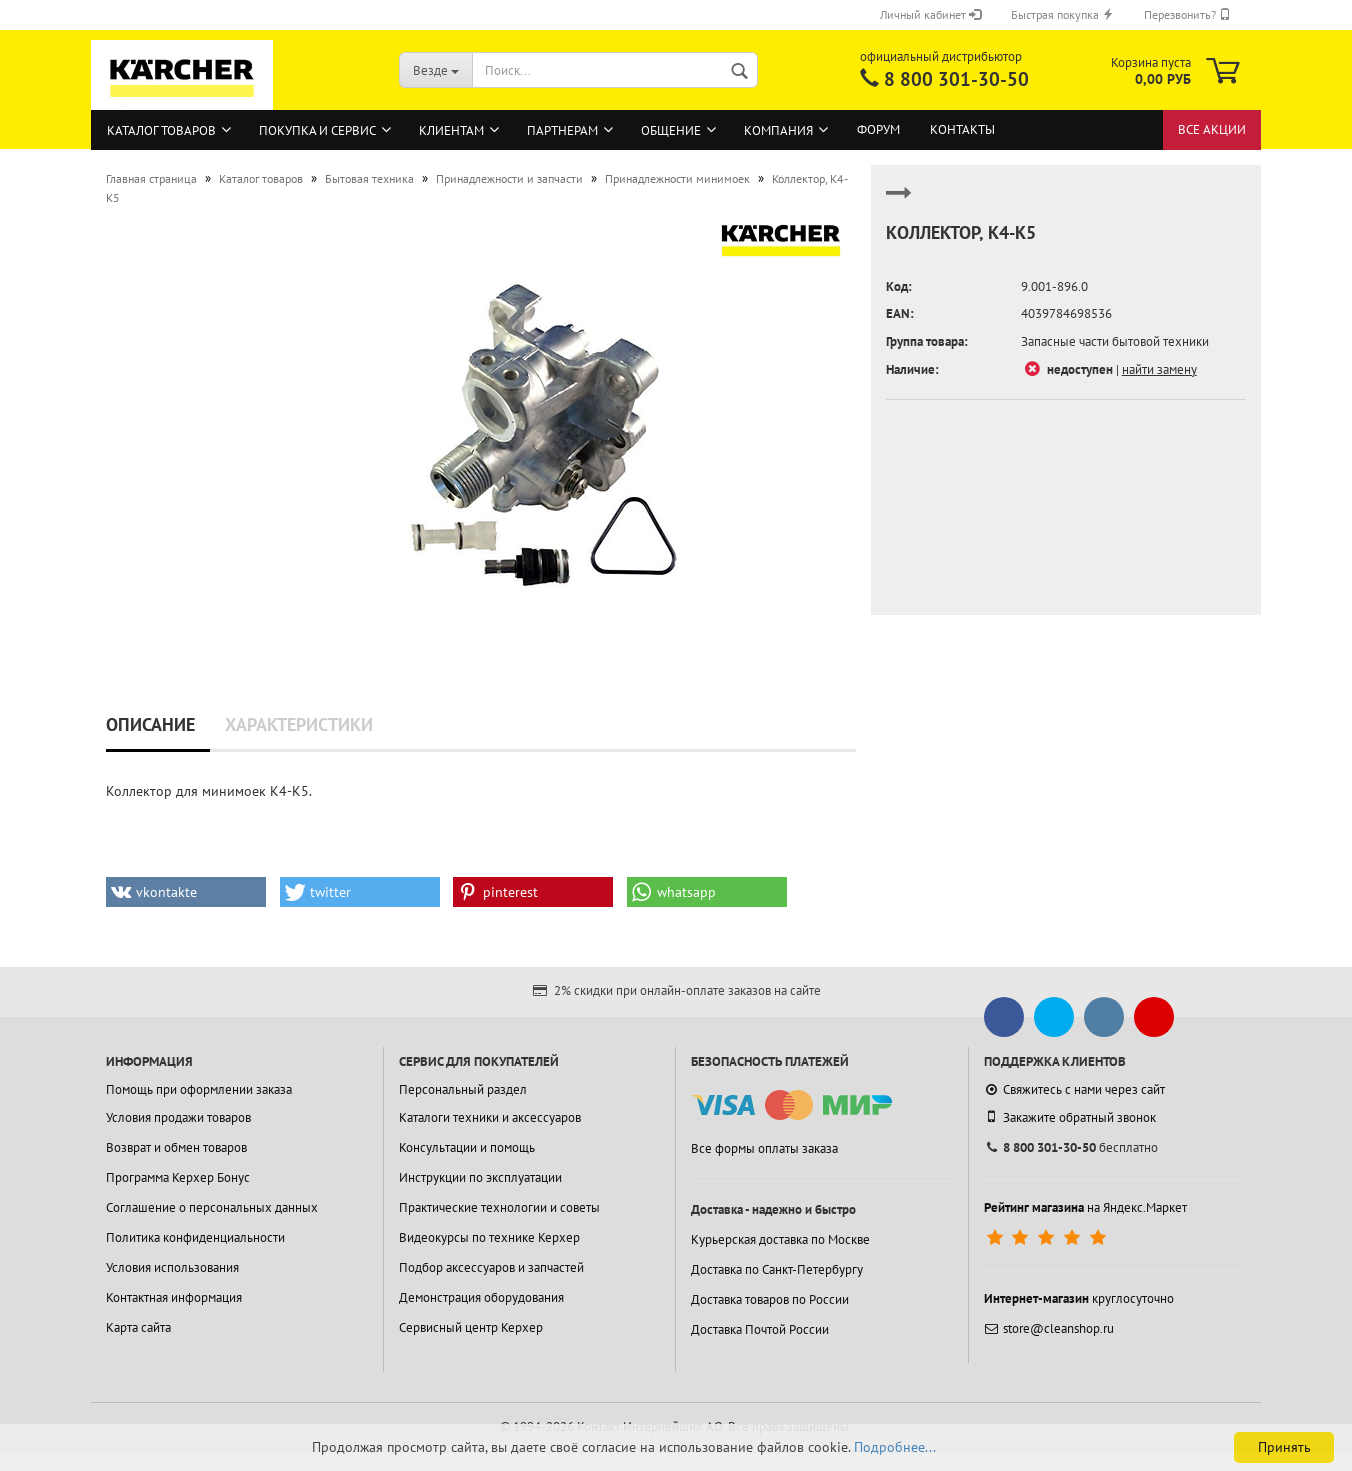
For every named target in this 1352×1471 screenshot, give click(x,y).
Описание (150, 724)
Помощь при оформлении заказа (199, 1089)
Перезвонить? (1187, 14)
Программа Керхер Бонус (178, 1177)
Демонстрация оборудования (481, 1297)
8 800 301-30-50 (956, 79)
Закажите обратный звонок (1070, 1117)
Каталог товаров (161, 130)
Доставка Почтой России (760, 1329)
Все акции (1212, 129)
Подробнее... (895, 1447)
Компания (778, 130)
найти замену (1159, 369)
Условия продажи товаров (178, 1117)
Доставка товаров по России (770, 1299)
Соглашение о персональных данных (212, 1207)
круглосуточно (1079, 1298)
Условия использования (172, 1267)
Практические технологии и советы (499, 1207)
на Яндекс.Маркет (1085, 1207)
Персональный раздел (463, 1089)
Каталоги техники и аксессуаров (490, 1117)
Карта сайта (138, 1327)
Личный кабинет (930, 14)
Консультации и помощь (467, 1147)
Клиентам (451, 130)
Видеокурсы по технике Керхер (489, 1237)
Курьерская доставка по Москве (780, 1239)
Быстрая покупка (1062, 14)
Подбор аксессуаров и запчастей (491, 1267)
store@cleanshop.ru (1049, 1328)
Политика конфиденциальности (195, 1237)
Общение (671, 130)
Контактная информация (174, 1297)
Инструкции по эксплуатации (480, 1177)
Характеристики (299, 724)
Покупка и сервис (317, 130)
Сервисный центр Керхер (471, 1327)
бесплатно (1071, 1147)
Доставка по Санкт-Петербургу (777, 1269)
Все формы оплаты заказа (764, 1148)
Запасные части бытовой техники (1115, 341)
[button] (186, 892)
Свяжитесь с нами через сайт (1074, 1089)
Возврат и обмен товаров (176, 1147)
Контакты (962, 129)
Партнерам (562, 130)
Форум (878, 129)
